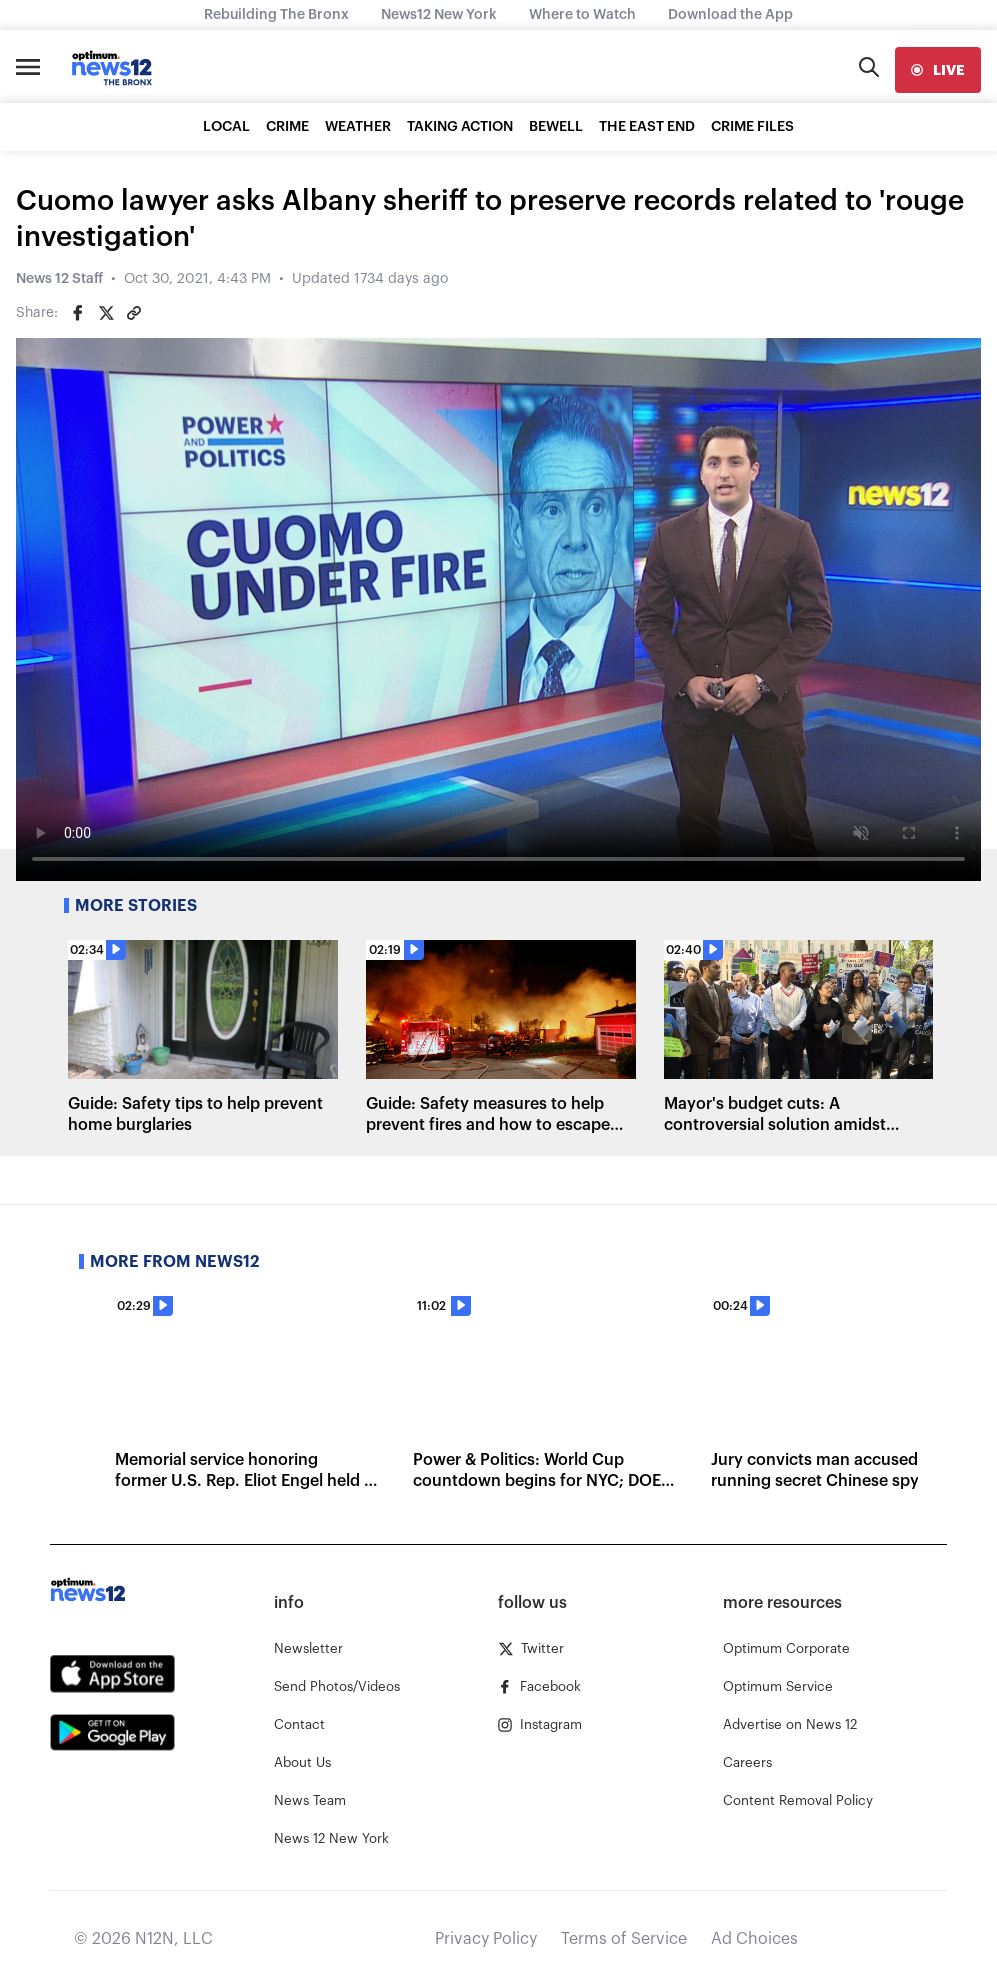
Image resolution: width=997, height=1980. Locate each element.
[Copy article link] (134, 313)
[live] (938, 70)
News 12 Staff (59, 279)
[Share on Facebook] (78, 313)
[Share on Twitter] (106, 313)
